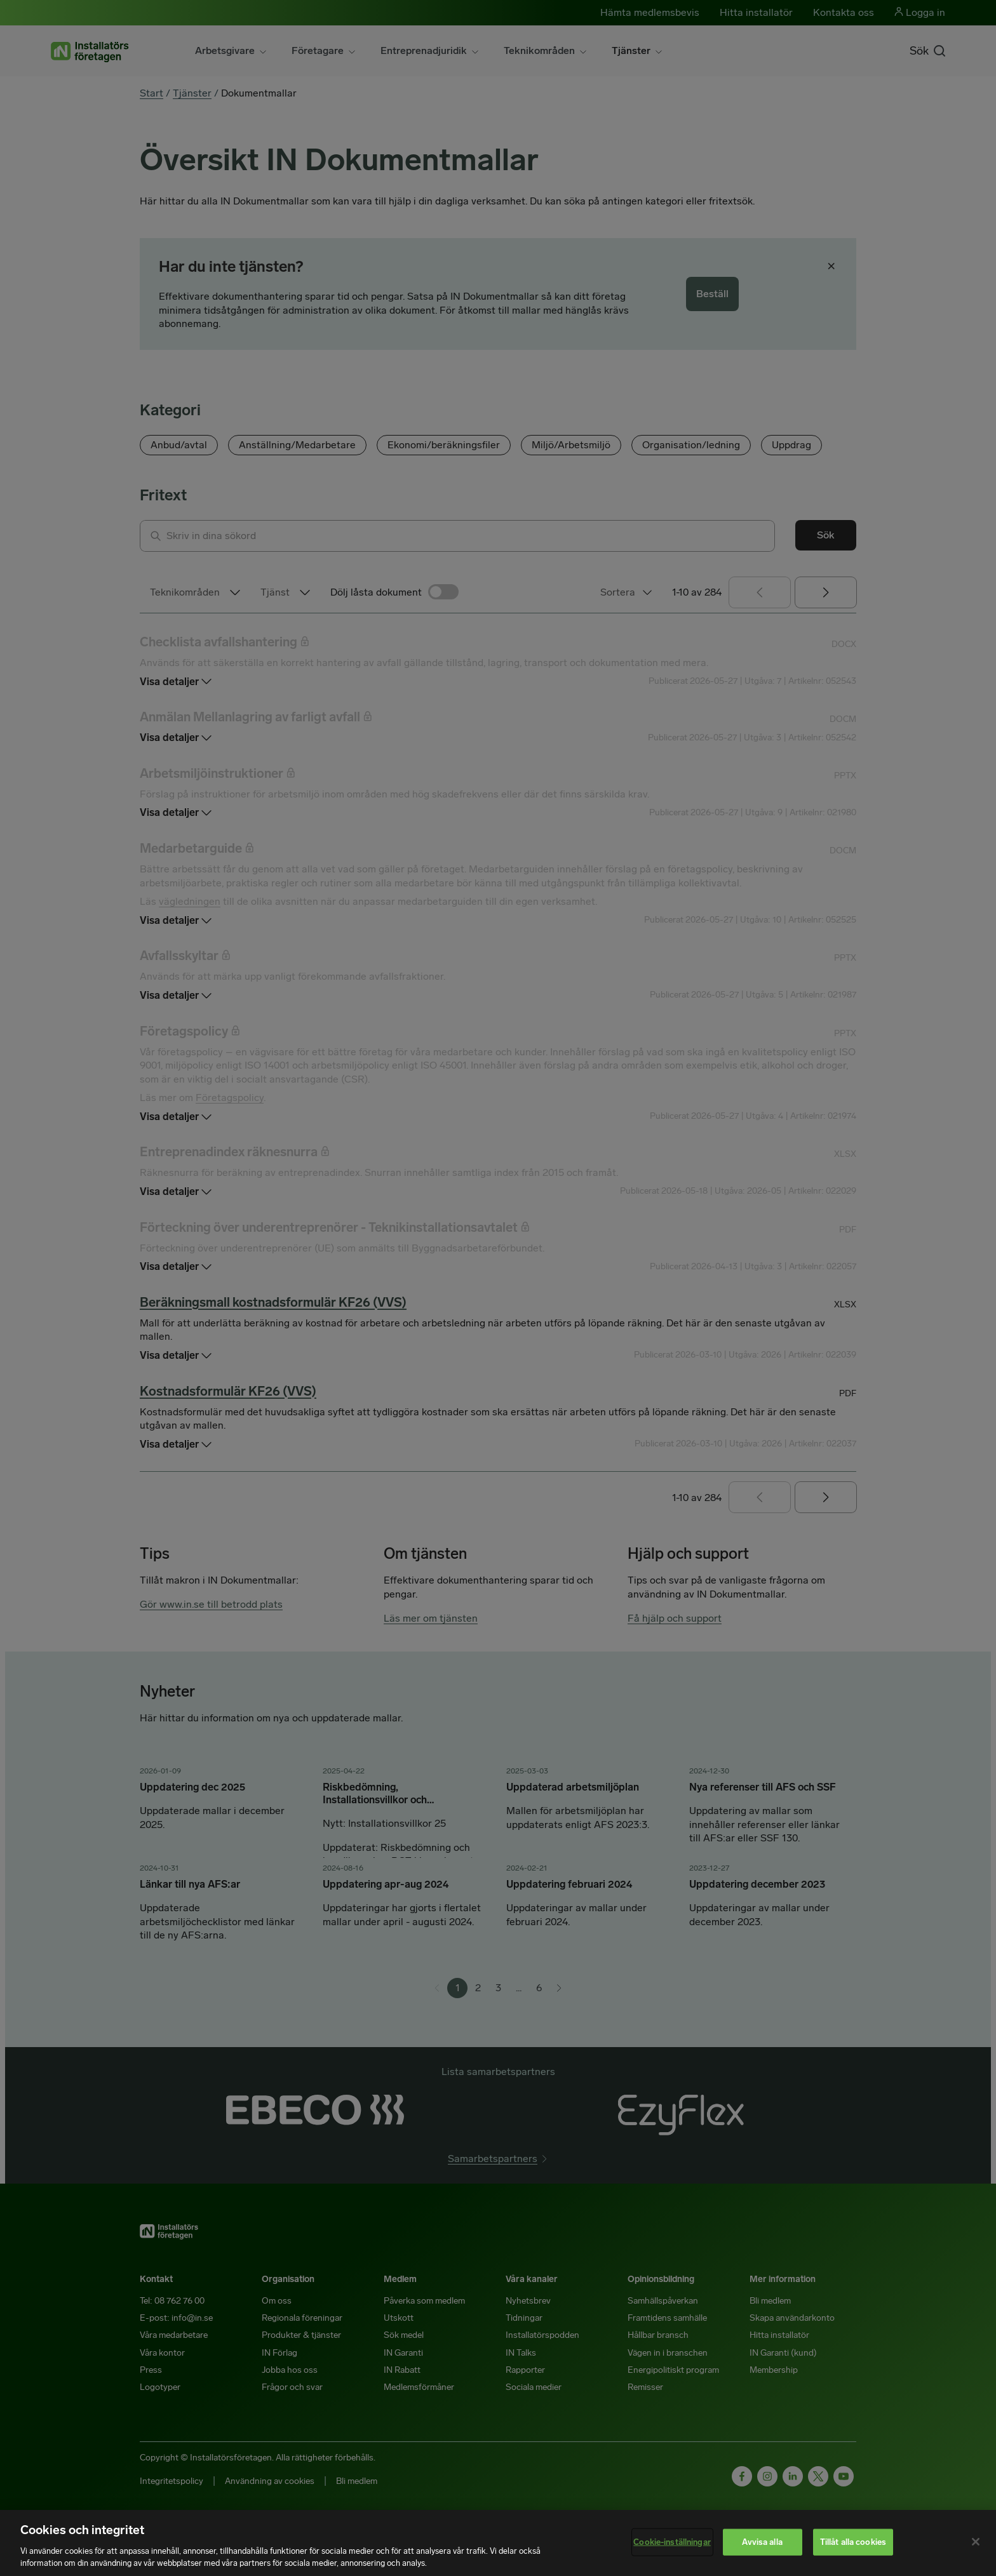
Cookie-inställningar (672, 2542)
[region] (498, 2543)
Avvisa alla (762, 2542)
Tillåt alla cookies (853, 2542)
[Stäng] (976, 2542)
